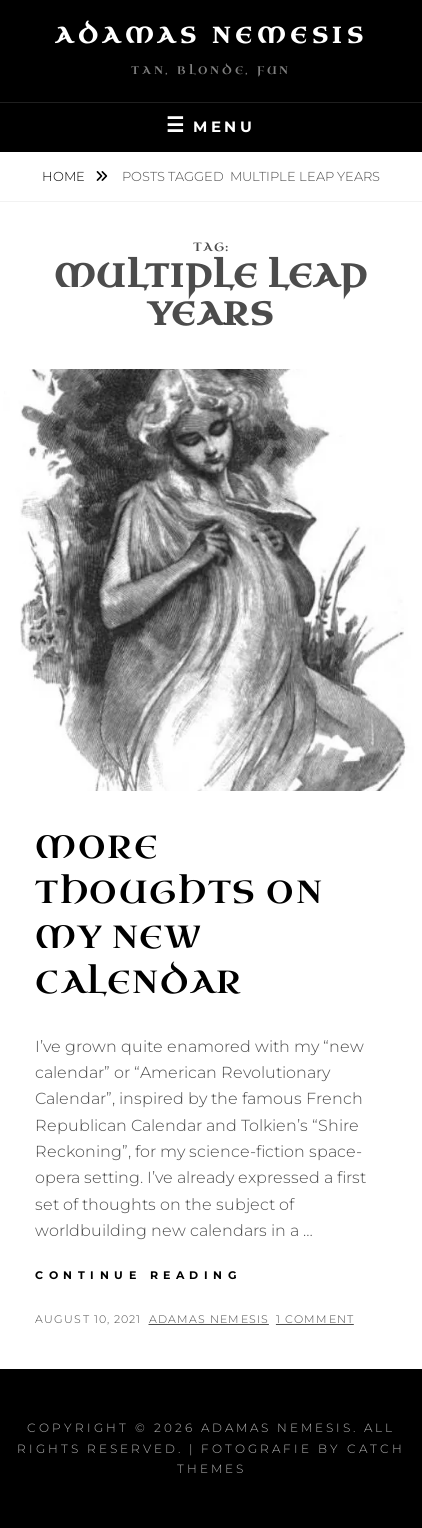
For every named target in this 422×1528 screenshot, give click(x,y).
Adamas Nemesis (211, 35)
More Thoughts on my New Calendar (179, 914)
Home (65, 176)
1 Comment (315, 1319)
